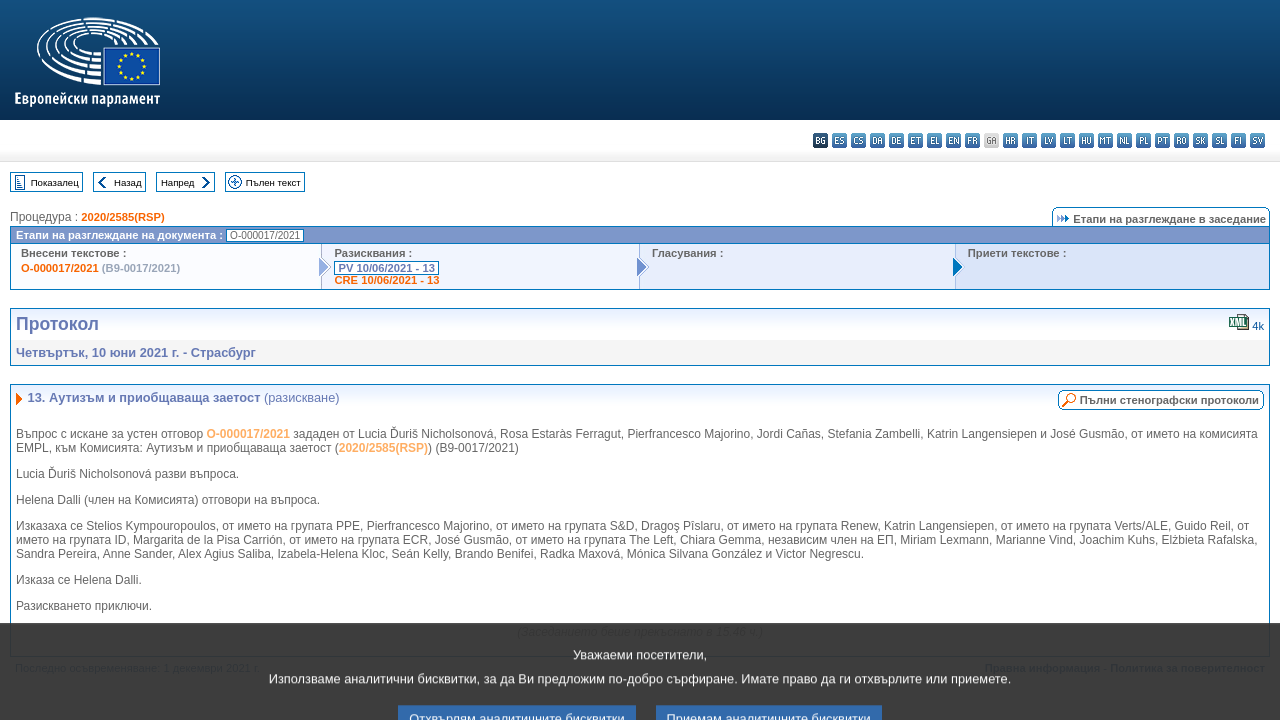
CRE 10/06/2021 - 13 (386, 280)
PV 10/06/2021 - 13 (386, 268)
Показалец (55, 182)
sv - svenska (1257, 140)
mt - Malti (1105, 140)
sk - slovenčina (1200, 140)
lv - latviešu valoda (1048, 140)
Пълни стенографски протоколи (1169, 400)
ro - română (1181, 140)
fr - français (972, 140)
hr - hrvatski (1010, 140)
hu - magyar (1086, 140)
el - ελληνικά (934, 140)
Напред (178, 182)
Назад (128, 182)
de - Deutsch (896, 140)
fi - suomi (1238, 140)
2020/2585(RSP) (122, 217)
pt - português (1162, 140)
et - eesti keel (915, 140)
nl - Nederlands (1124, 140)
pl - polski (1143, 140)
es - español (839, 140)
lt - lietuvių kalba (1067, 140)
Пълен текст (273, 182)
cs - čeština (858, 140)
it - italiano (1029, 140)
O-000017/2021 (60, 268)
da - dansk (877, 140)
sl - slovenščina (1219, 140)
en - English (953, 140)
